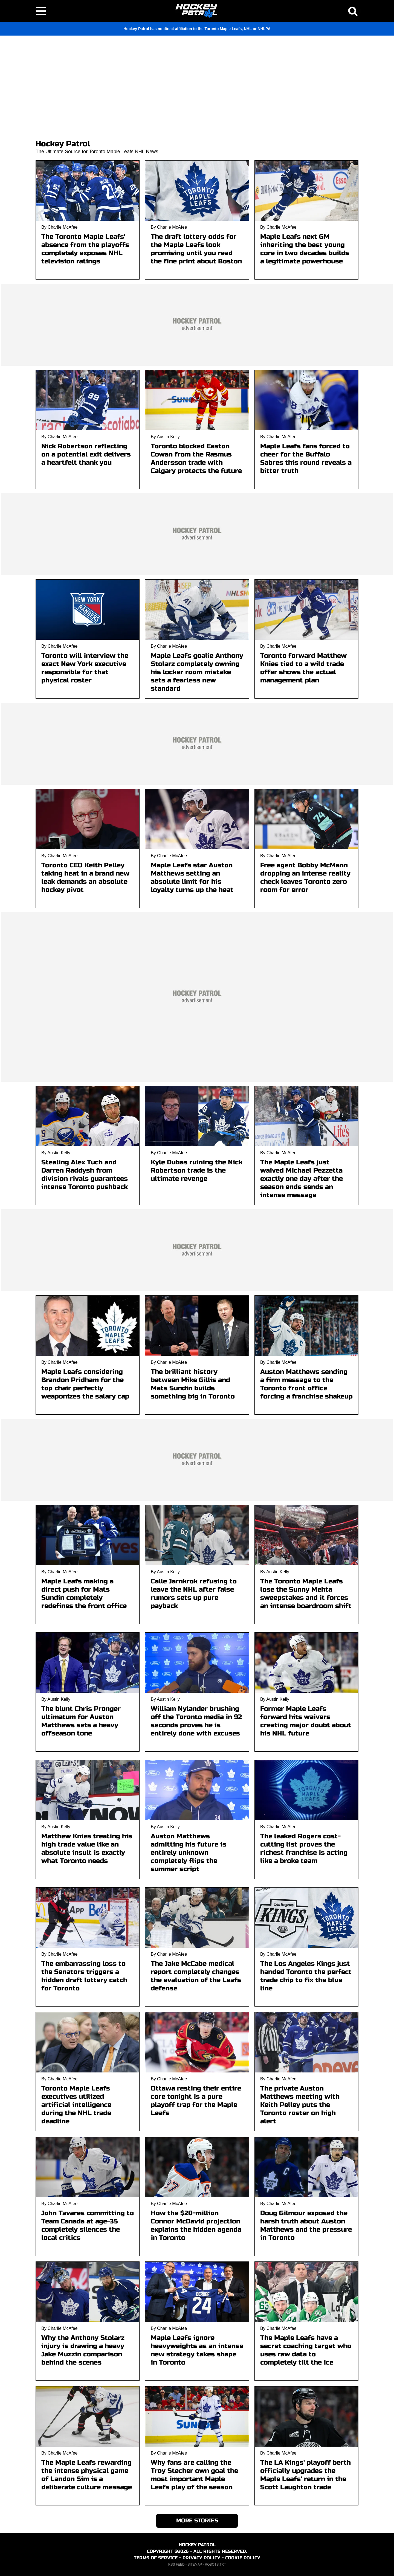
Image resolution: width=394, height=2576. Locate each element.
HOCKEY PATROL (197, 2544)
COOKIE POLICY (242, 2557)
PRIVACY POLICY (201, 2557)
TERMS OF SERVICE (156, 2557)
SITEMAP (194, 2564)
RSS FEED (176, 2564)
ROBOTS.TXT (215, 2564)
